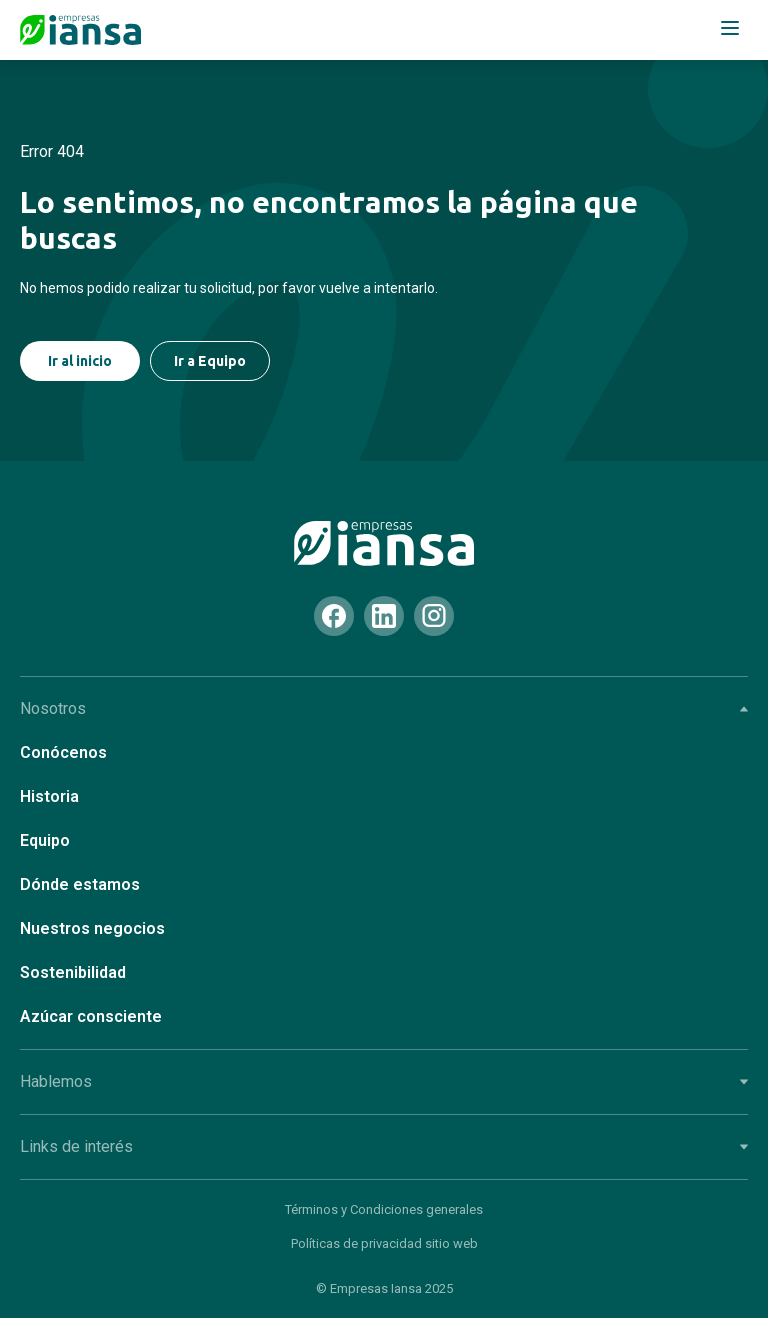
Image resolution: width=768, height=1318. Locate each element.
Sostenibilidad (73, 972)
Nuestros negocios (92, 928)
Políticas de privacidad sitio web (384, 1243)
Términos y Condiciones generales (384, 1209)
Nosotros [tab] (384, 708)
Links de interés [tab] (384, 1146)
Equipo (45, 840)
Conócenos (63, 752)
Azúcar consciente (91, 1016)
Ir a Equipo (210, 361)
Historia (49, 796)
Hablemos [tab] (384, 1081)
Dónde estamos (80, 884)
